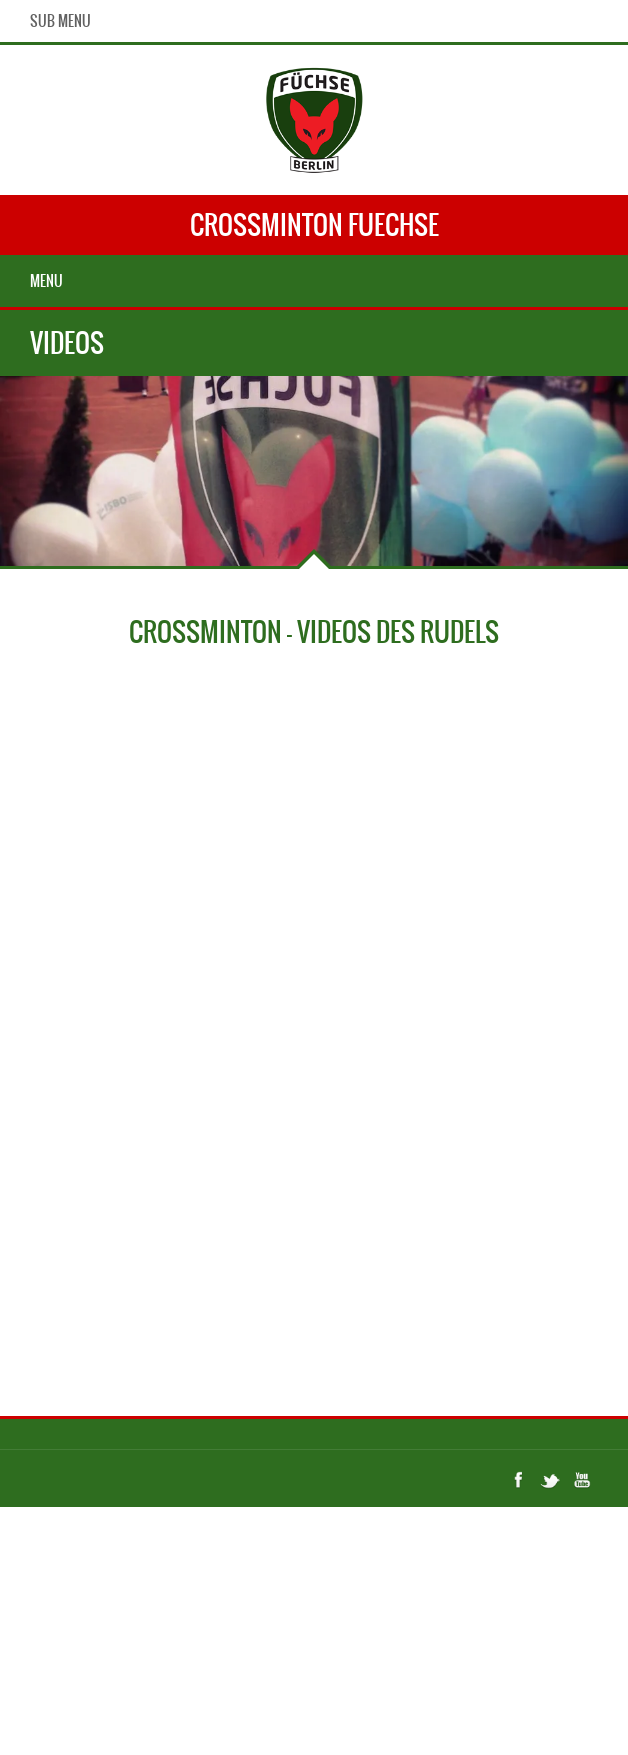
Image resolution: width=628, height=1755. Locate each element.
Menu (46, 281)
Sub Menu (60, 21)
